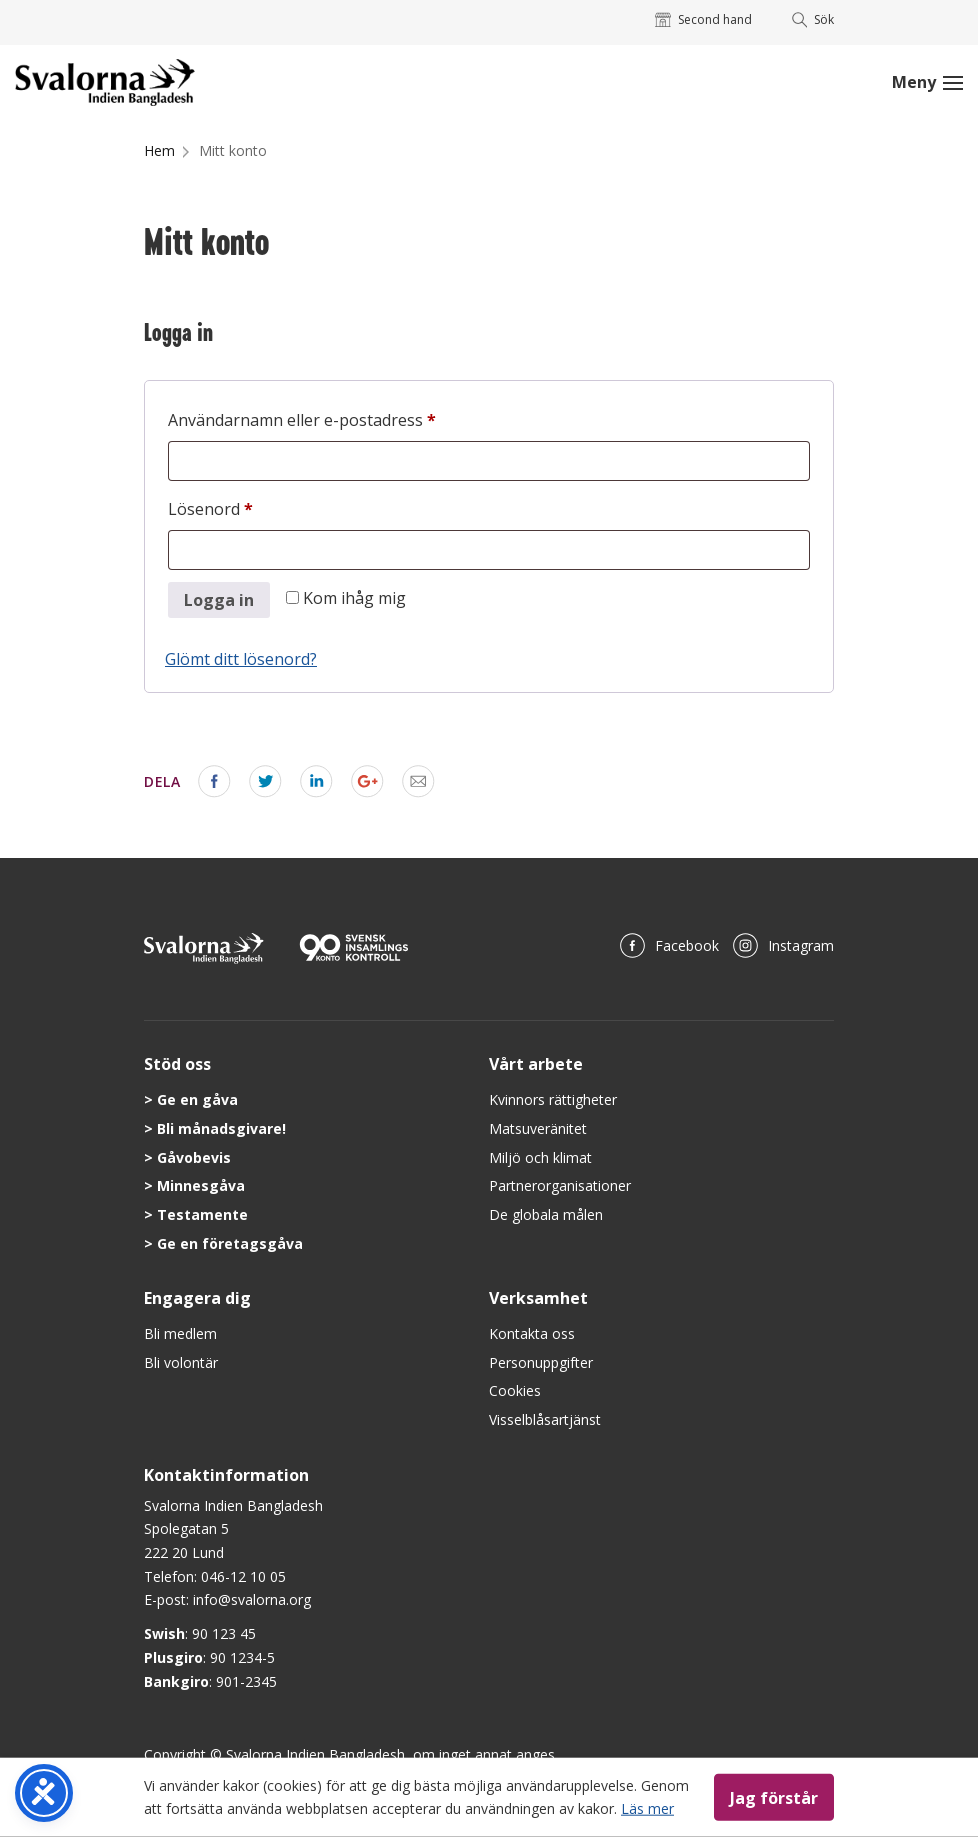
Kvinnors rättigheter (553, 1099)
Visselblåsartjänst (545, 1419)
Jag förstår (774, 1797)
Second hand (703, 19)
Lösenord (259, 506)
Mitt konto (233, 150)
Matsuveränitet (538, 1128)
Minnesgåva (201, 1185)
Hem (159, 150)
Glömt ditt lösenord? (241, 659)
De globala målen (546, 1214)
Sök (813, 19)
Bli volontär (181, 1362)
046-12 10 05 (243, 1576)
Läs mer (647, 1807)
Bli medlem (180, 1333)
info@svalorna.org (252, 1599)
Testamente (202, 1214)
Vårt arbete (536, 1064)
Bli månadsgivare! (221, 1128)
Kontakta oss (532, 1333)
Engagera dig (197, 1298)
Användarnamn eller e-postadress (351, 417)
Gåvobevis (194, 1157)
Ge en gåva (197, 1099)
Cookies (515, 1390)
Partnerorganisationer (560, 1185)
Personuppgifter (541, 1362)
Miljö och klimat (540, 1157)
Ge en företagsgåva (230, 1243)
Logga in (219, 600)
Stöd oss (177, 1064)
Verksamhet (538, 1298)
